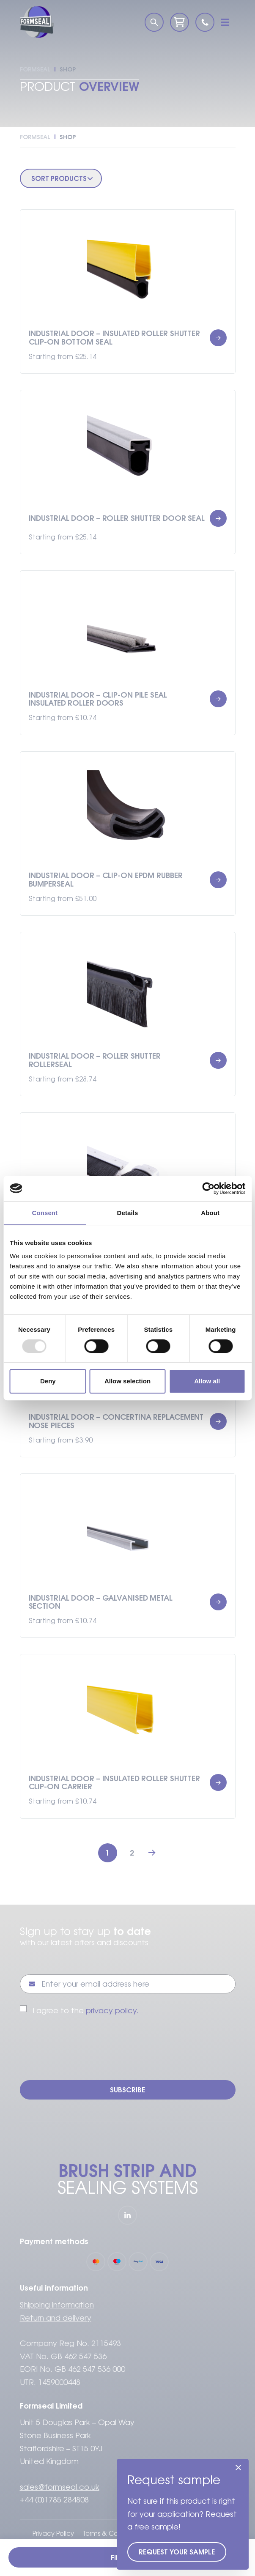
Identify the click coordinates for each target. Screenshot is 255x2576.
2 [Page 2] (132, 1853)
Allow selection (127, 1381)
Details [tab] (127, 1212)
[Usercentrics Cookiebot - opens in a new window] (208, 1188)
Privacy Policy (53, 2533)
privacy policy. (112, 2010)
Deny (48, 1381)
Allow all (207, 1381)
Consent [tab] (45, 1212)
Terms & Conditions (112, 2533)
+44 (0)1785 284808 (54, 2500)
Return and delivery (55, 2318)
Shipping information (57, 2305)
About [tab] (210, 1212)
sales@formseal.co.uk (59, 2487)
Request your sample (177, 2551)
